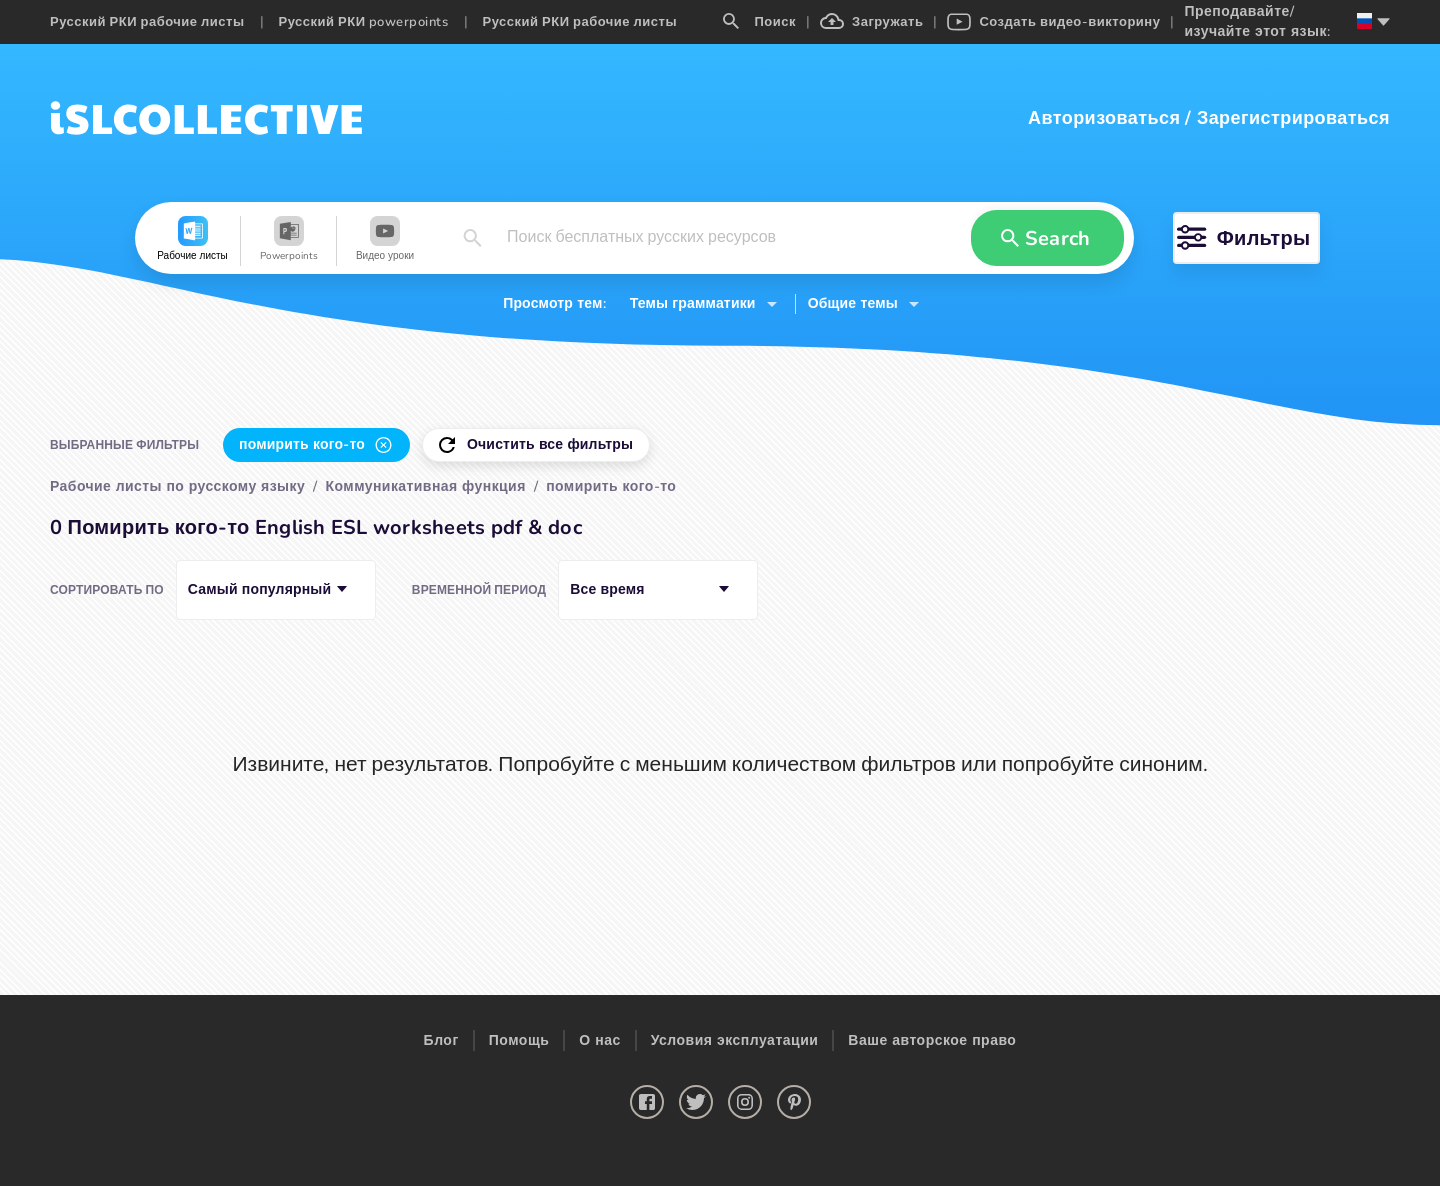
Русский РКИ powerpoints (364, 22)
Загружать (871, 22)
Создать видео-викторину (1053, 22)
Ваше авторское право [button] (932, 1040)
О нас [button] (599, 1040)
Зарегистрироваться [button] (1293, 118)
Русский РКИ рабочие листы (147, 22)
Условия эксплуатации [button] (735, 1040)
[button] (193, 241)
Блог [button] (441, 1040)
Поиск (760, 22)
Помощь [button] (519, 1040)
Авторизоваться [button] (1104, 118)
